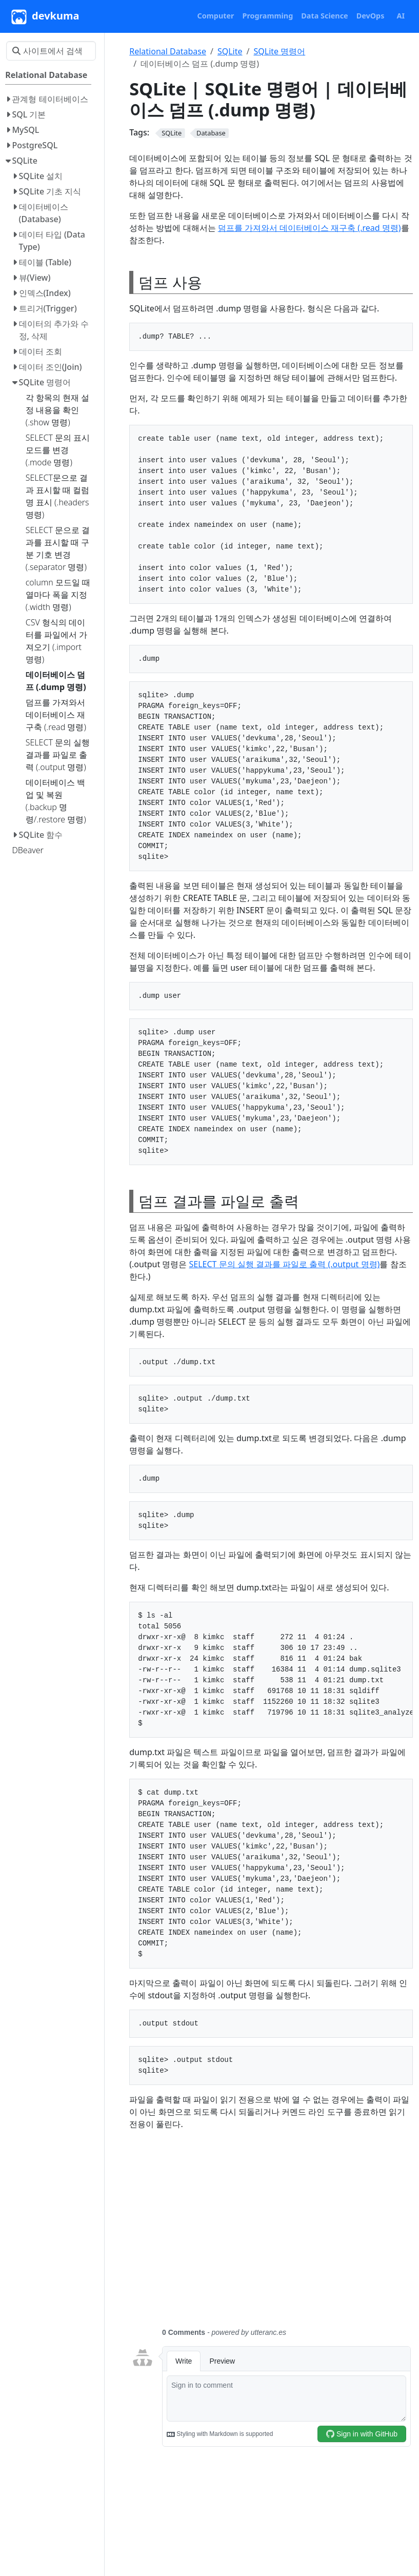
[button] (215, 16)
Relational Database (167, 51)
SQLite (230, 51)
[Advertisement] (271, 2235)
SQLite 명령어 (279, 51)
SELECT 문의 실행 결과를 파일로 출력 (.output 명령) (284, 1264)
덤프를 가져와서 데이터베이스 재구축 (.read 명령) (309, 227)
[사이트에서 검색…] (51, 51)
